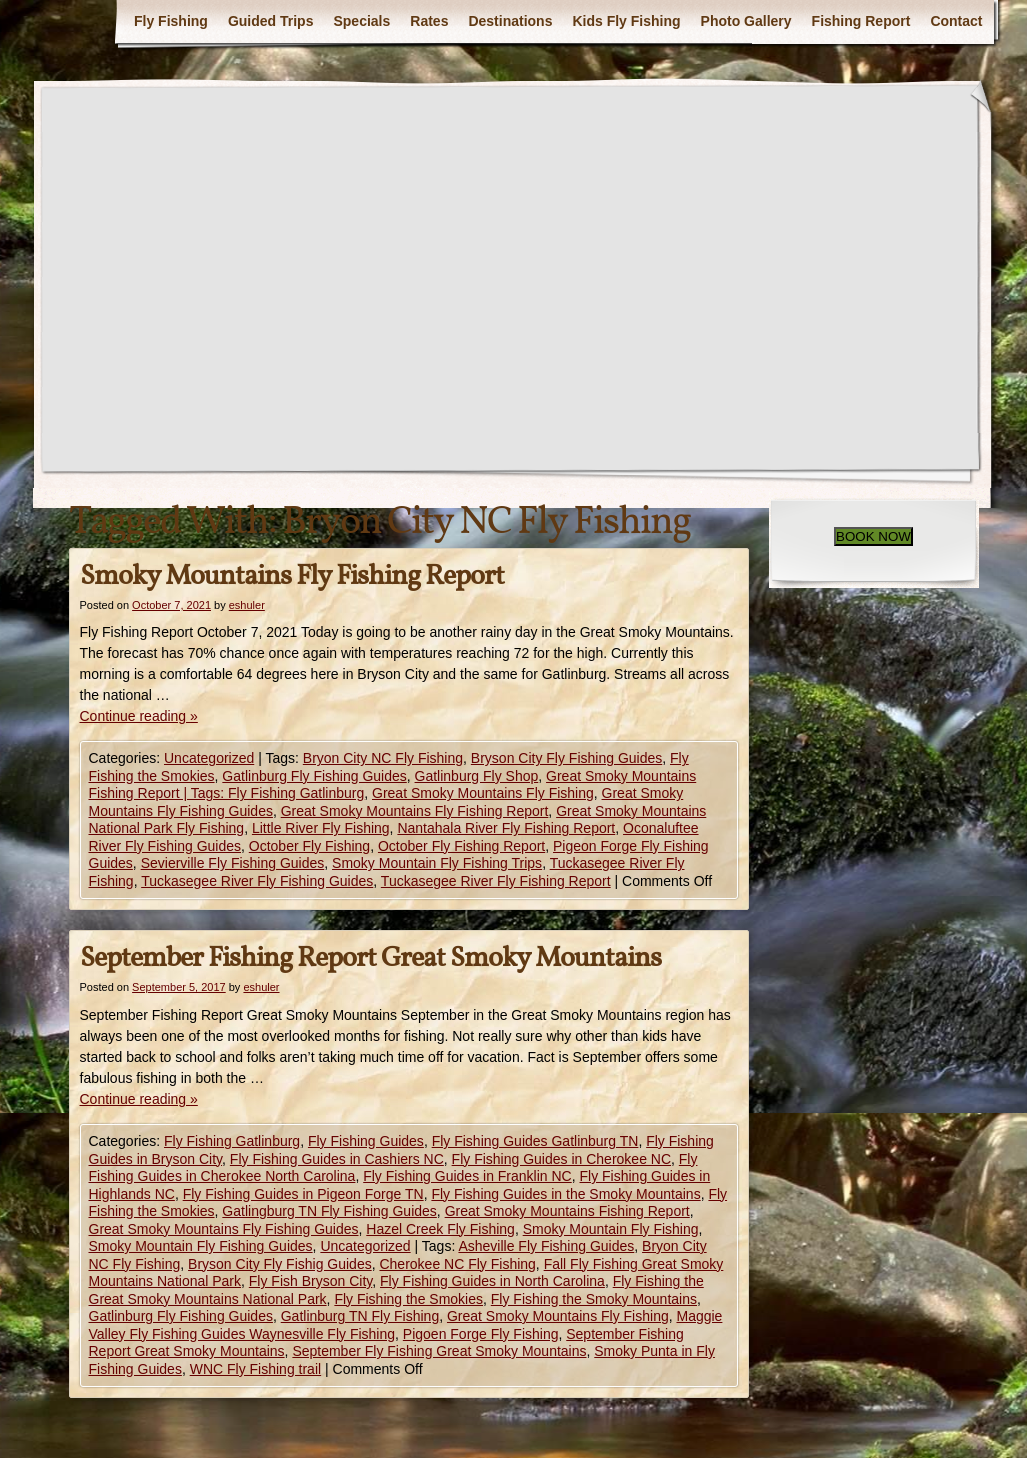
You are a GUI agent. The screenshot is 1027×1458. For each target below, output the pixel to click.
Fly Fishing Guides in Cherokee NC (561, 1159)
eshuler (247, 605)
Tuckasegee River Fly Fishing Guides (257, 881)
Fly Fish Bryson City (310, 1281)
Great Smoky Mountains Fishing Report (567, 1211)
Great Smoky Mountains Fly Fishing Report (415, 811)
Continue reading (139, 716)
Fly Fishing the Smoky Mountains (594, 1299)
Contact (956, 21)
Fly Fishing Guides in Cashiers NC (337, 1159)
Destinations (510, 21)
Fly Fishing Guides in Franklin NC (467, 1176)
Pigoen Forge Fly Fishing (481, 1334)
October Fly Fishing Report (461, 846)
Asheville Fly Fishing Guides (546, 1246)
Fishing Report (861, 21)
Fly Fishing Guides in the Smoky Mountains (565, 1194)
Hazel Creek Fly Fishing (440, 1229)
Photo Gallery (746, 21)
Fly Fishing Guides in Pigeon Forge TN (303, 1194)
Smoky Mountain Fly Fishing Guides (201, 1246)
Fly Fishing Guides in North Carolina (492, 1281)
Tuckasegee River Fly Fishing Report (496, 881)
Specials (361, 21)
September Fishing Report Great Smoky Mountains (370, 958)
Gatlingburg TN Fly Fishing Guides (329, 1211)
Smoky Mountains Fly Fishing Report (292, 576)
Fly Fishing (171, 21)
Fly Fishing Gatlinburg (232, 1141)
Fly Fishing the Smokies (408, 1299)
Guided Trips (271, 21)
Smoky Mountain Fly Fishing (611, 1229)
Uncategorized (209, 758)
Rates (429, 21)
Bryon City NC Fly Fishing (383, 758)
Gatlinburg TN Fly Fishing (360, 1316)
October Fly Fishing (309, 846)
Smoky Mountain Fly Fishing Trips (437, 863)
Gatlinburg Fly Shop (477, 776)
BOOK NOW (873, 536)
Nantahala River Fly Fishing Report (506, 828)
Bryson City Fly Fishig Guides (280, 1264)
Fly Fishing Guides (366, 1141)
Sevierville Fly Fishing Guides (233, 863)
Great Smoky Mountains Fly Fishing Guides (224, 1229)
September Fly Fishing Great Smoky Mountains (439, 1351)
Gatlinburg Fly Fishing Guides (314, 776)
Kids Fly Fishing (626, 21)
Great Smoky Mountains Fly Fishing (483, 793)
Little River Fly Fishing (321, 828)
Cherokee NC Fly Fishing (457, 1264)
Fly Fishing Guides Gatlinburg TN (535, 1141)
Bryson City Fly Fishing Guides (566, 758)
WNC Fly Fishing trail (255, 1369)
